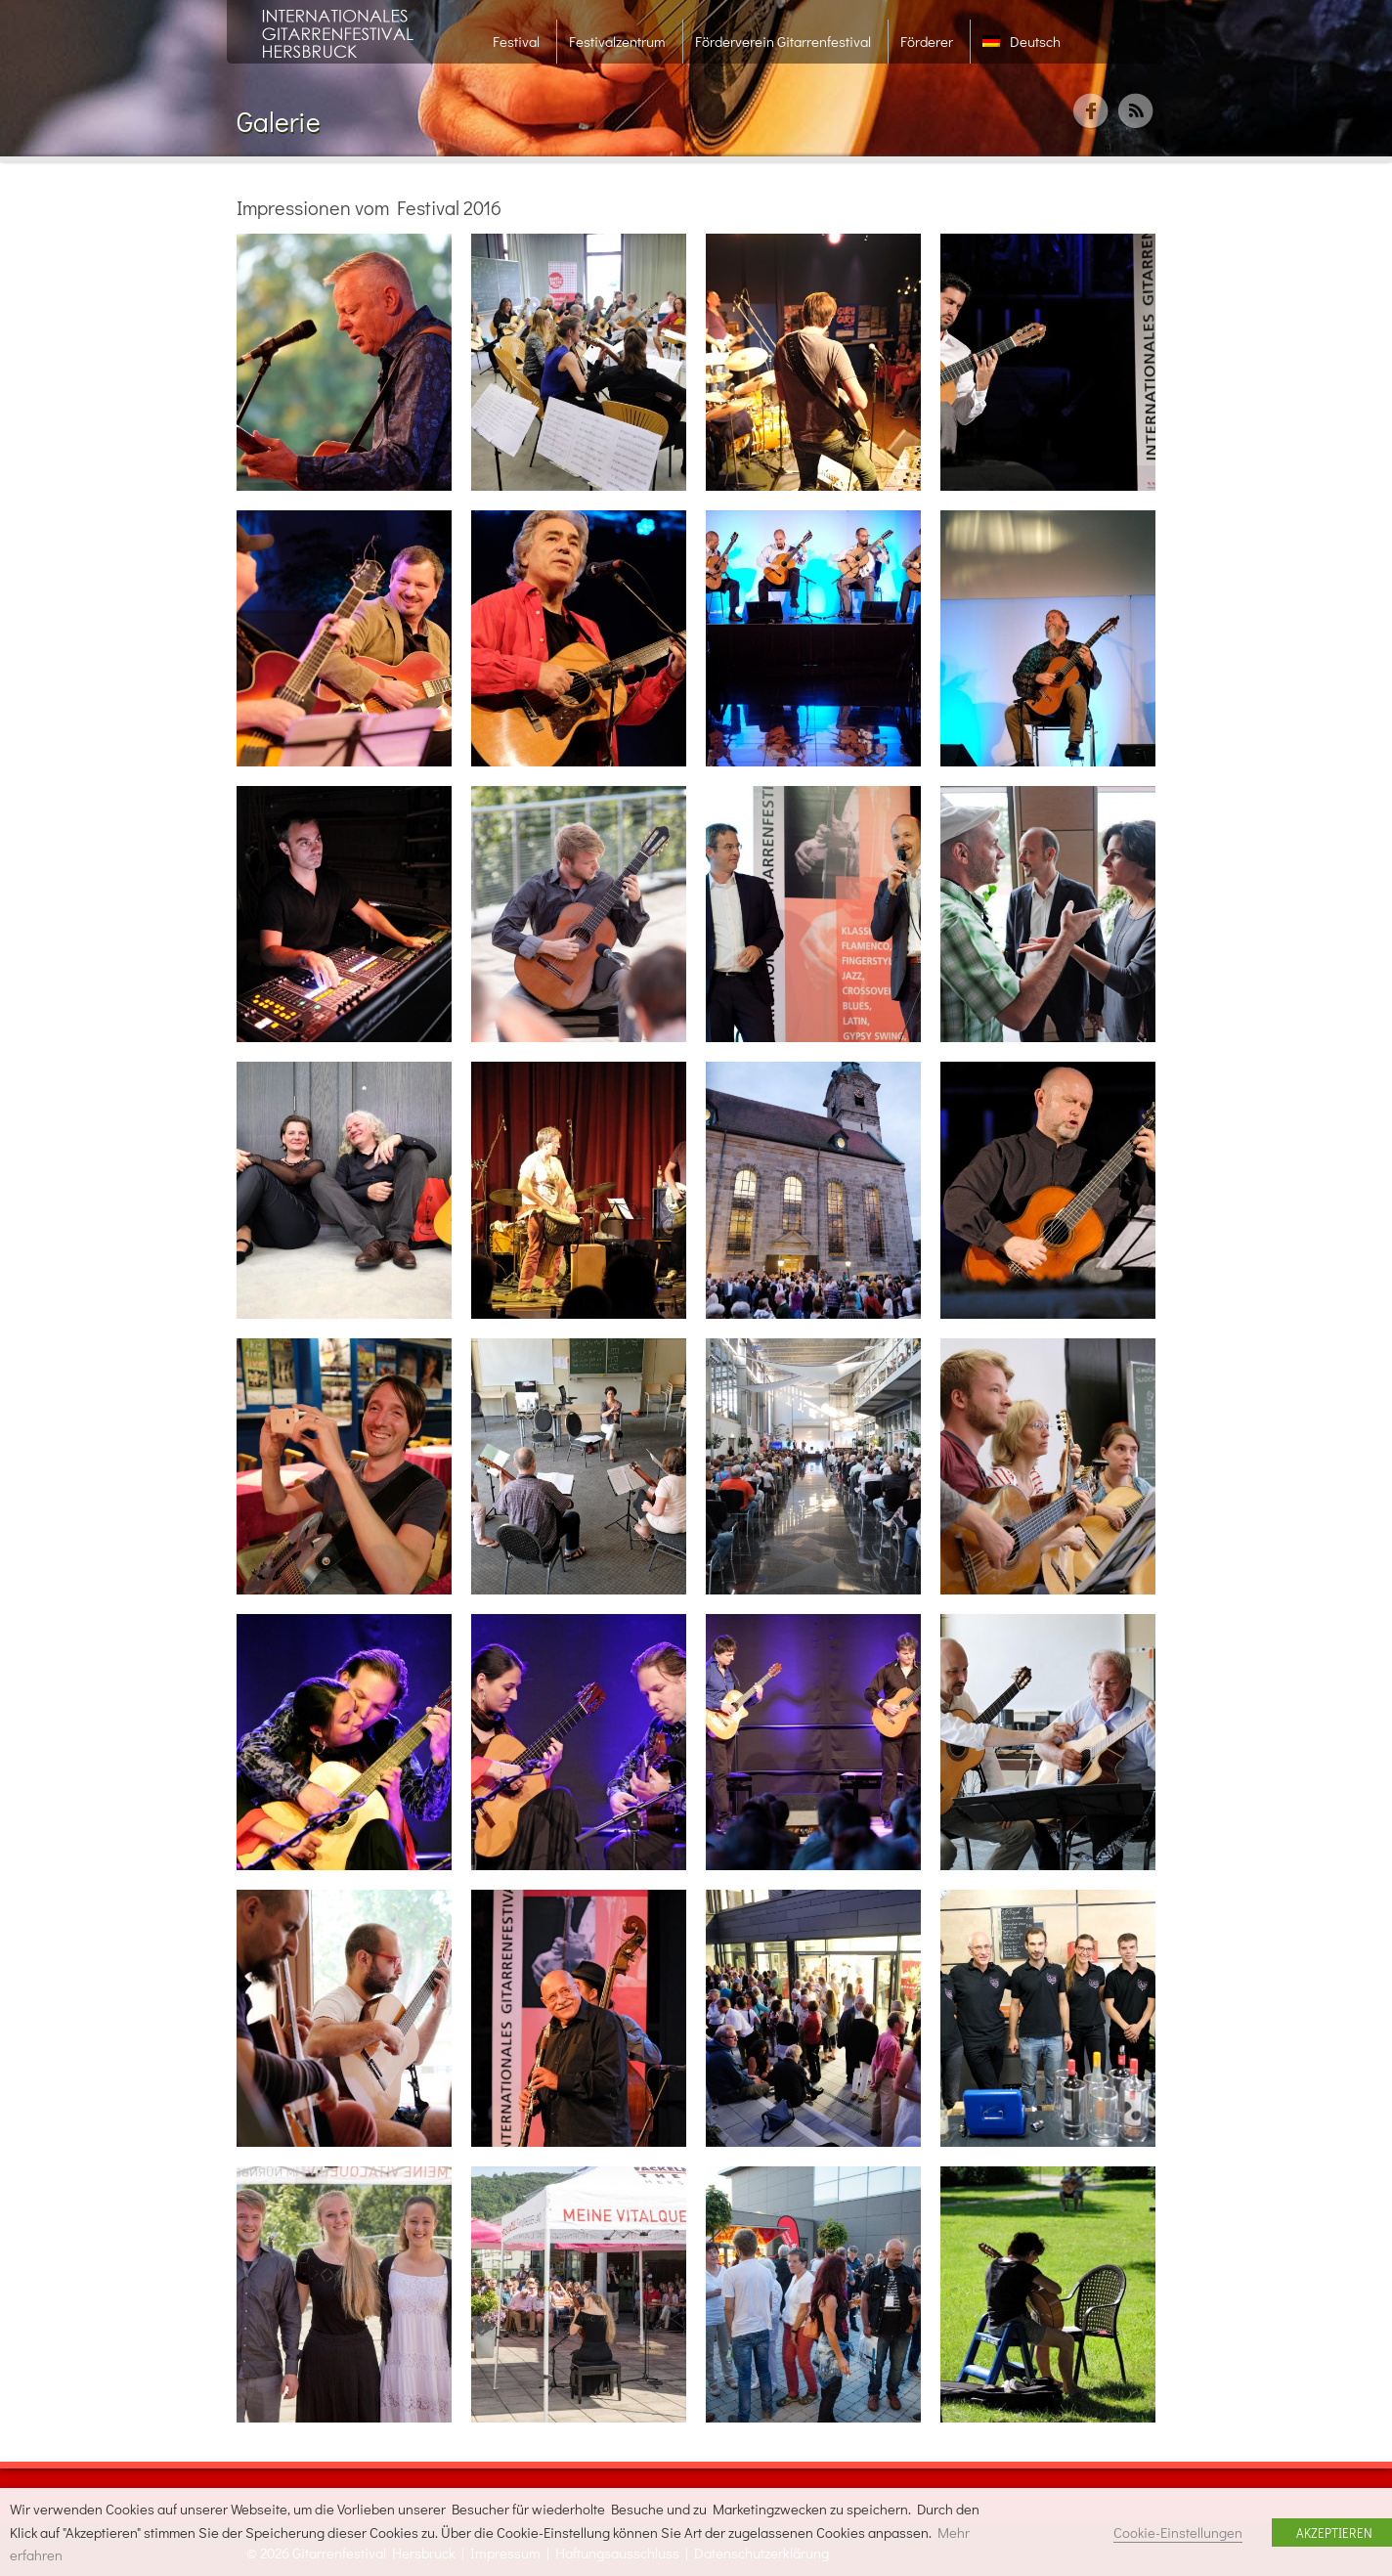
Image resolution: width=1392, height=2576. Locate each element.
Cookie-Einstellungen (1177, 2532)
